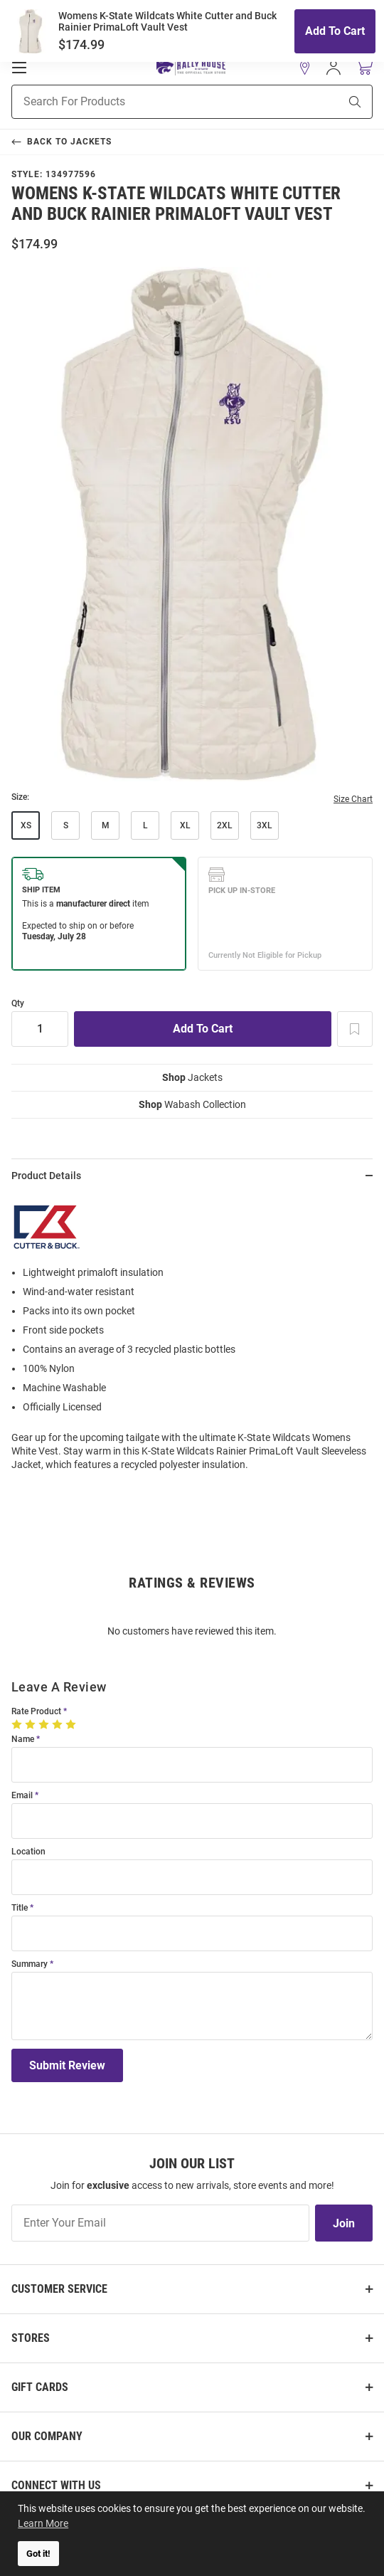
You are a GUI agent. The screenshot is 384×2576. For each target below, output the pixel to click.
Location (28, 1852)
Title (19, 1908)
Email (22, 1795)
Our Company (46, 2436)
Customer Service (59, 2289)
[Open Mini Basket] (364, 67)
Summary (29, 1964)
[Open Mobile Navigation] (19, 67)
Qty (17, 1003)
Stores (30, 2338)
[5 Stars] (72, 1724)
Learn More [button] (43, 2523)
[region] (192, 1337)
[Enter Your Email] (160, 2223)
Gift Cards (39, 2387)
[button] (305, 67)
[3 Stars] (45, 1724)
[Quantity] (39, 1029)
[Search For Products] (157, 101)
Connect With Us (56, 2485)
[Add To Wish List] (355, 1029)
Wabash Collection (192, 1104)
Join (344, 2223)
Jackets (192, 1077)
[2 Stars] (31, 1724)
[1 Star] (18, 1724)
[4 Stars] (58, 1724)
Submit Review (67, 2065)
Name (22, 1739)
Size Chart (353, 799)
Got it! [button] (38, 2553)
